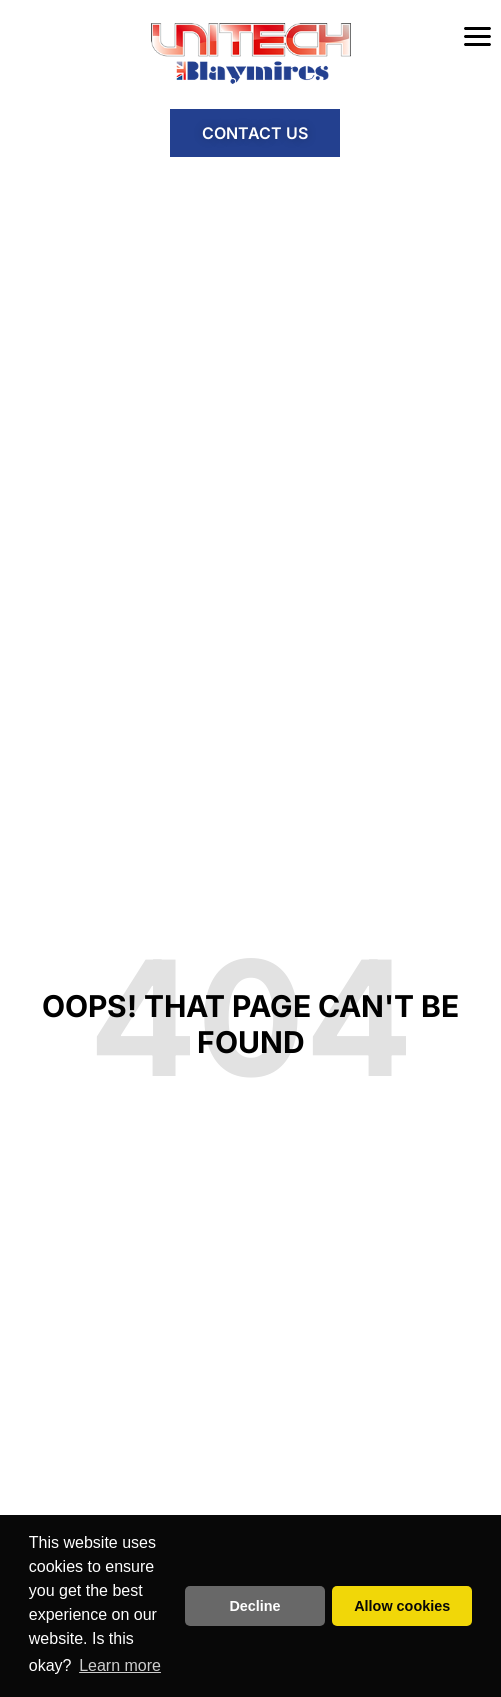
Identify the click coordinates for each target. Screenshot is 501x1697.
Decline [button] (254, 1606)
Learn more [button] (120, 1665)
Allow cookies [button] (402, 1606)
